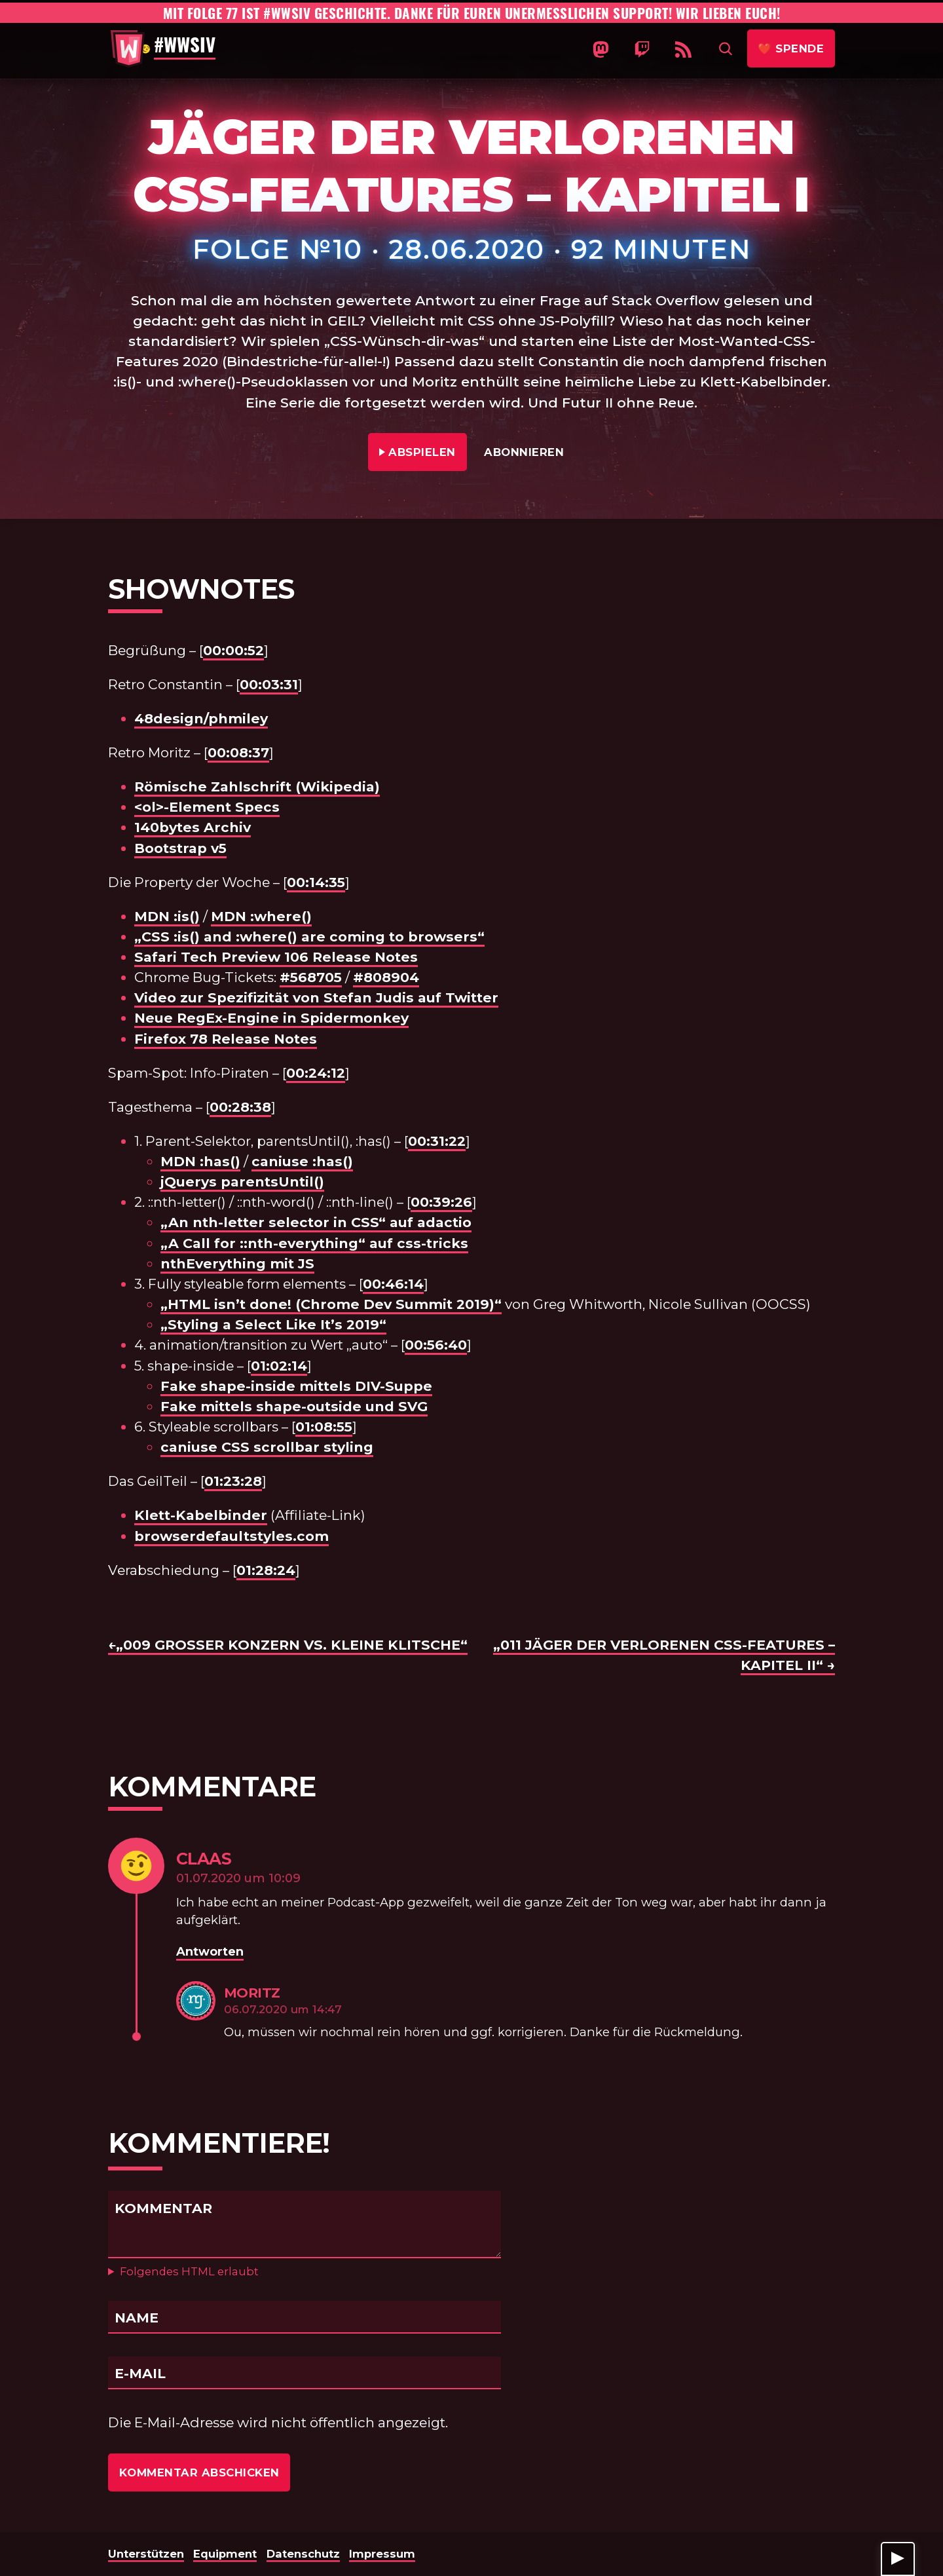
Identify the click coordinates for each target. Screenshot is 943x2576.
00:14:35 (316, 882)
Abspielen (423, 450)
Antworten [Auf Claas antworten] (210, 1951)
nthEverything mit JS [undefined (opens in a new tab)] (237, 1263)
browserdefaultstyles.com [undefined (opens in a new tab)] (231, 1536)
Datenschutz (303, 2553)
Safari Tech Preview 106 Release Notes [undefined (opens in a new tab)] (276, 957)
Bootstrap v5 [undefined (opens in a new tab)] (180, 848)
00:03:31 (269, 684)
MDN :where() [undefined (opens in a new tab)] (261, 916)
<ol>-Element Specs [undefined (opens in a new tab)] (207, 807)
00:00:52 (233, 650)
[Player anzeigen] (898, 2559)
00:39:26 (441, 1202)
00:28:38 (240, 1107)
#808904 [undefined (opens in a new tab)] (386, 977)
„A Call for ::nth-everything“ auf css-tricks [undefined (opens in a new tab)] (314, 1243)
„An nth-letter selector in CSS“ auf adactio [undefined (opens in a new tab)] (316, 1222)
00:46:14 (393, 1284)
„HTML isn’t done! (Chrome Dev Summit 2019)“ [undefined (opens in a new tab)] (331, 1304)
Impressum (382, 2553)
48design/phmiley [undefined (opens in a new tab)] (201, 718)
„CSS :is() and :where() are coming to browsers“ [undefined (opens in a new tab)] (309, 936)
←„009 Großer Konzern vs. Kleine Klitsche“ (288, 1645)
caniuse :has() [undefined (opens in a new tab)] (302, 1161)
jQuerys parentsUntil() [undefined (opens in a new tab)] (242, 1181)
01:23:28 (233, 1481)
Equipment (225, 2553)
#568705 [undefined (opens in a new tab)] (311, 977)
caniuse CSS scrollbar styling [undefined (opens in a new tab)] (266, 1447)
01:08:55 (323, 1426)
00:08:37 (238, 752)
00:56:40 (436, 1344)
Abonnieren (524, 452)
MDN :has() (200, 1161)
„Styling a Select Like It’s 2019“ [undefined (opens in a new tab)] (273, 1324)
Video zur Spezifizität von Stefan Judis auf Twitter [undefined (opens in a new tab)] (316, 997)
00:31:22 (437, 1141)
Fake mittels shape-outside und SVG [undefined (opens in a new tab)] (294, 1406)
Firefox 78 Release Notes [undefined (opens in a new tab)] (225, 1039)
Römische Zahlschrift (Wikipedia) (257, 786)
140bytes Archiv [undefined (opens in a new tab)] (192, 827)
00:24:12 (315, 1073)
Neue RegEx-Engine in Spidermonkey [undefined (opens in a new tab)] (271, 1018)
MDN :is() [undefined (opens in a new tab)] (167, 916)
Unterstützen (146, 2553)
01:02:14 (279, 1365)
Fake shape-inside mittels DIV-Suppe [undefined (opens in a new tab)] (296, 1386)
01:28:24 (265, 1570)
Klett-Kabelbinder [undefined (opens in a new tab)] (200, 1515)
